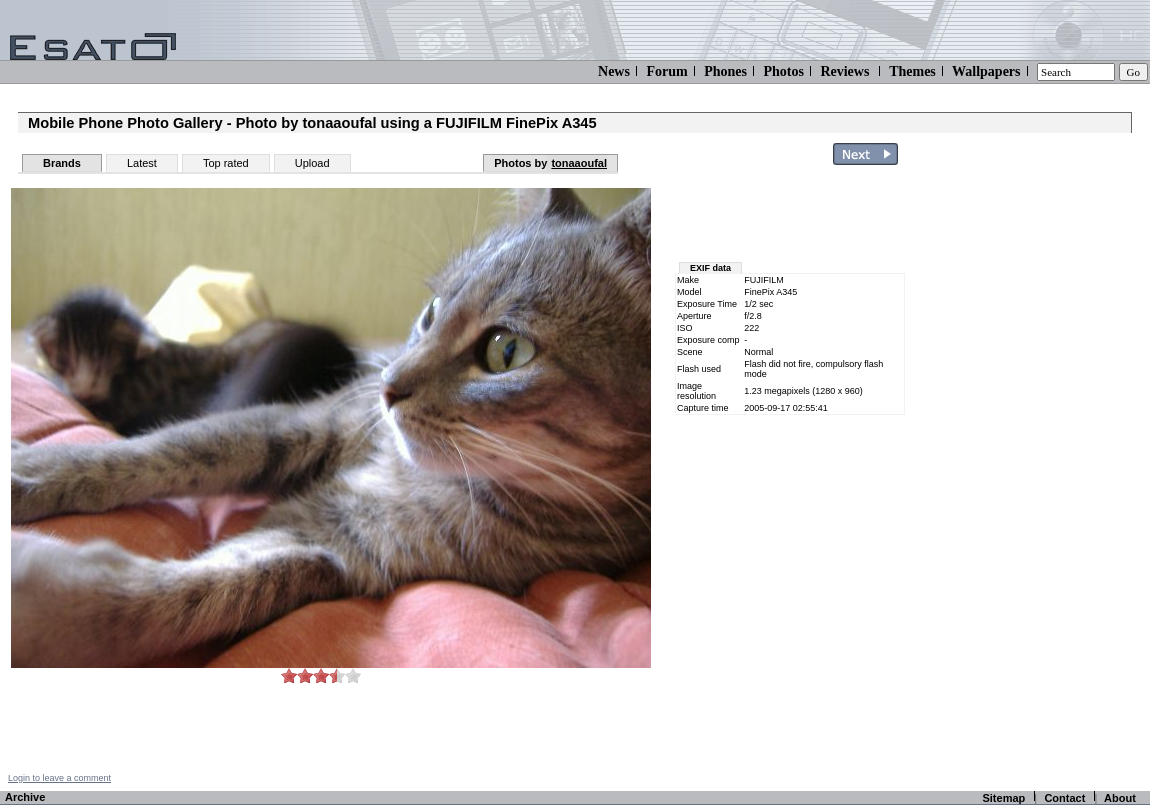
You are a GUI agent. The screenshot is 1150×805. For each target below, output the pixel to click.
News (614, 71)
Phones (725, 71)
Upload (312, 163)
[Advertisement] (792, 218)
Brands (62, 163)
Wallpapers (986, 71)
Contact (1064, 798)
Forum (666, 71)
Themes (912, 71)
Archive (25, 797)
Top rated (226, 163)
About (1120, 798)
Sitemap (1003, 798)
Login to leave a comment (59, 778)
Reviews (844, 71)
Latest (142, 163)
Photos (783, 71)
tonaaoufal (579, 163)
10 (353, 675)
